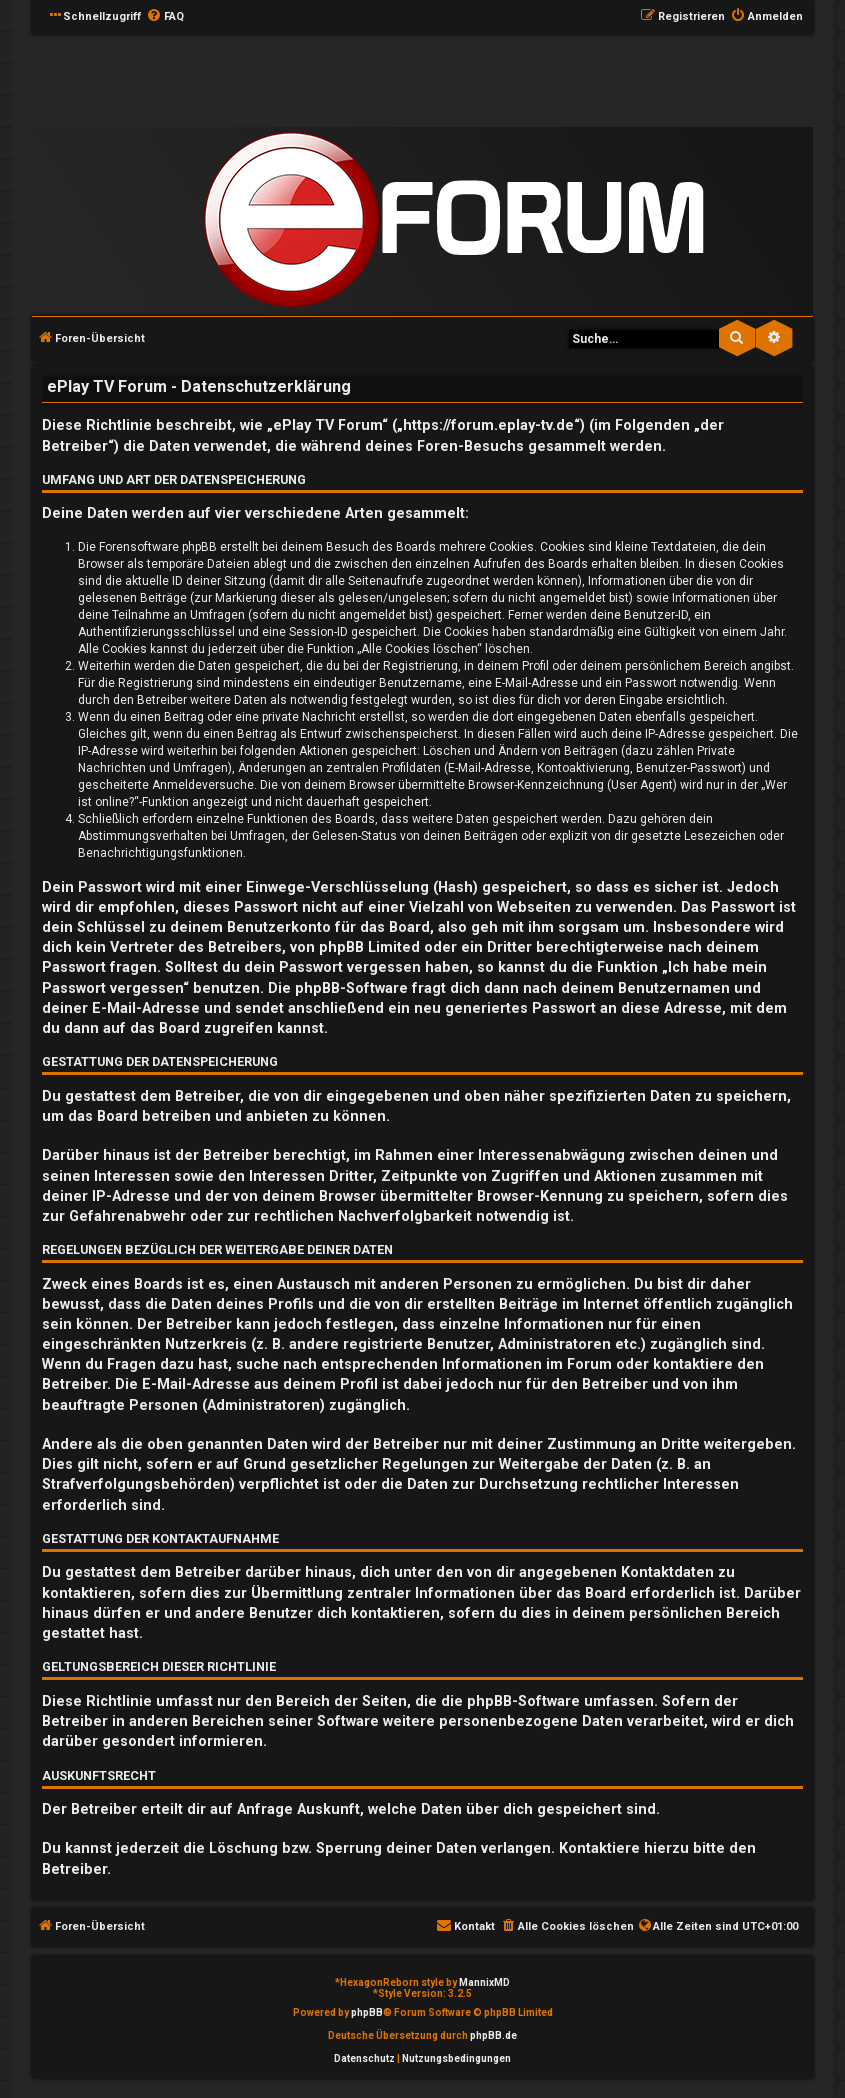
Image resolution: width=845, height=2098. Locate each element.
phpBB (367, 2012)
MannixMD (484, 1982)
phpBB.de (493, 2035)
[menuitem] (165, 17)
